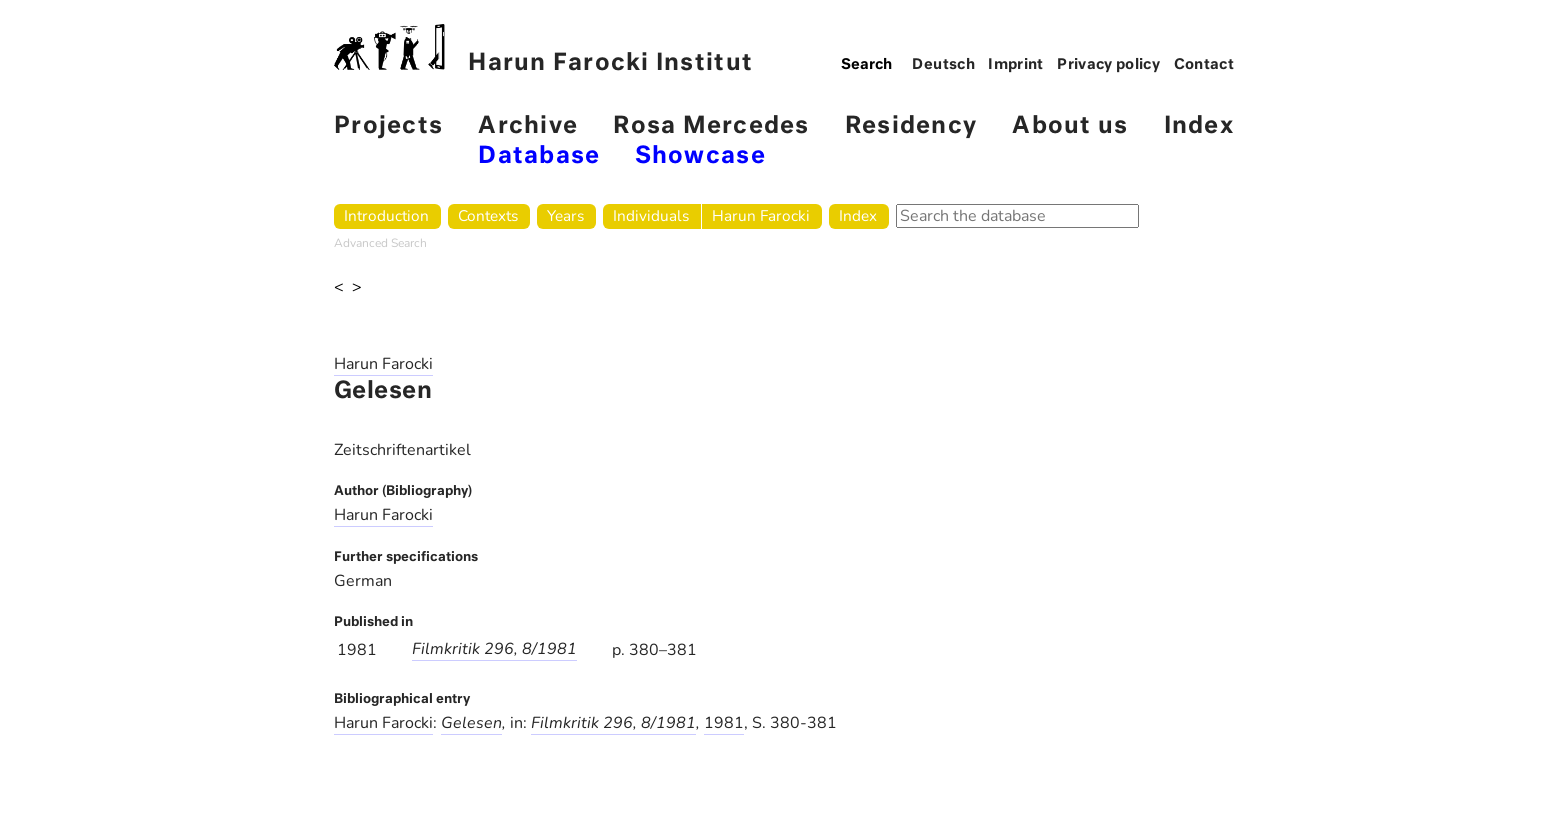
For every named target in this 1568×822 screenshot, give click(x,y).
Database (539, 156)
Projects (388, 126)
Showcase (700, 156)
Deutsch (943, 65)
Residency (911, 126)
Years (565, 215)
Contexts (488, 215)
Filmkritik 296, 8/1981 (494, 649)
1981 (724, 723)
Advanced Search (380, 243)
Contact (1204, 65)
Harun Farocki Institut (543, 49)
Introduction (386, 215)
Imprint (1016, 65)
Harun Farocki (761, 215)
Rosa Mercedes (711, 126)
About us (1070, 126)
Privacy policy (1108, 65)
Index (1199, 126)
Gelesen (471, 723)
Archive (528, 126)
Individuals (651, 215)
